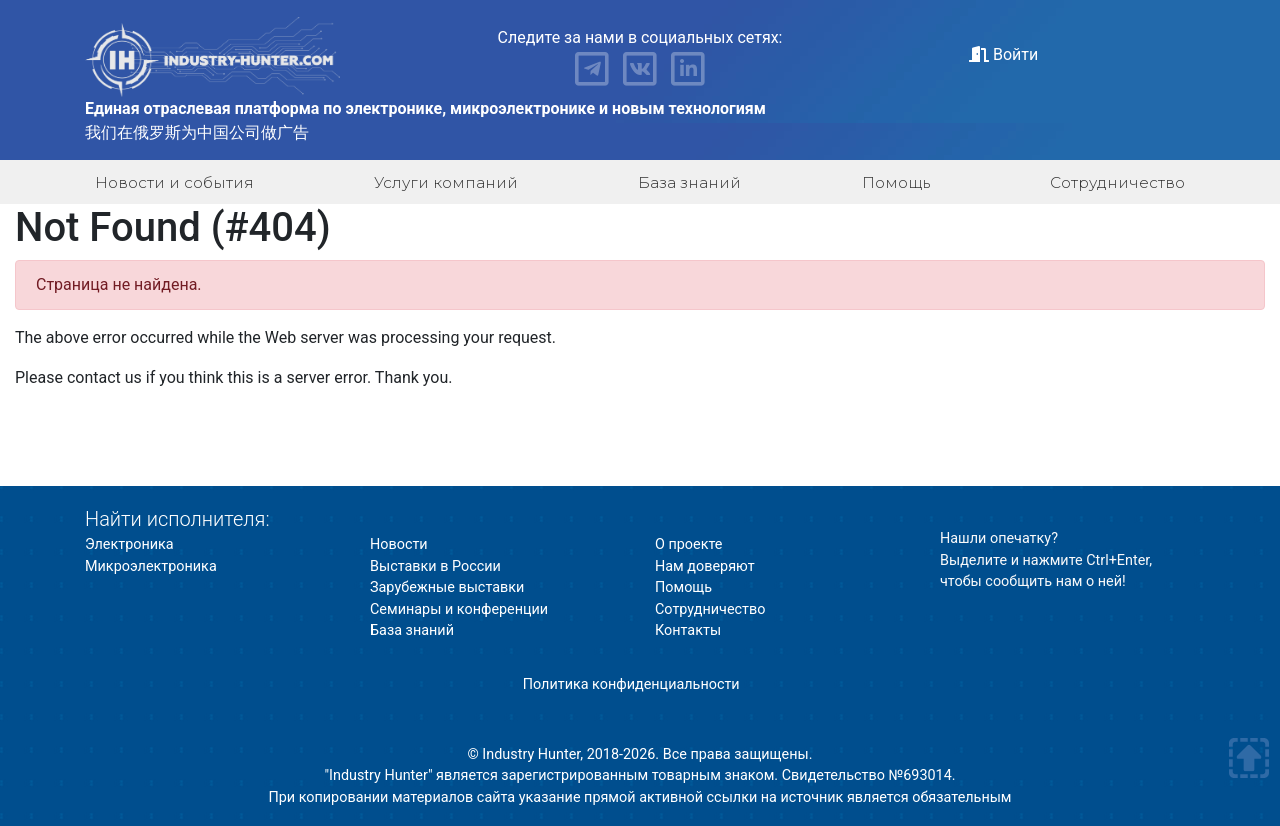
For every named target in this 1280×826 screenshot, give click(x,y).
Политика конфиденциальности (631, 684)
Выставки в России (435, 566)
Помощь (896, 182)
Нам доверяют (705, 566)
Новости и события (174, 182)
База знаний (689, 182)
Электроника (129, 544)
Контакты (688, 630)
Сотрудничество (1117, 182)
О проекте (688, 544)
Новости (399, 544)
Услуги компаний (446, 182)
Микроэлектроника (151, 566)
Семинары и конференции (459, 609)
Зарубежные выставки (447, 587)
